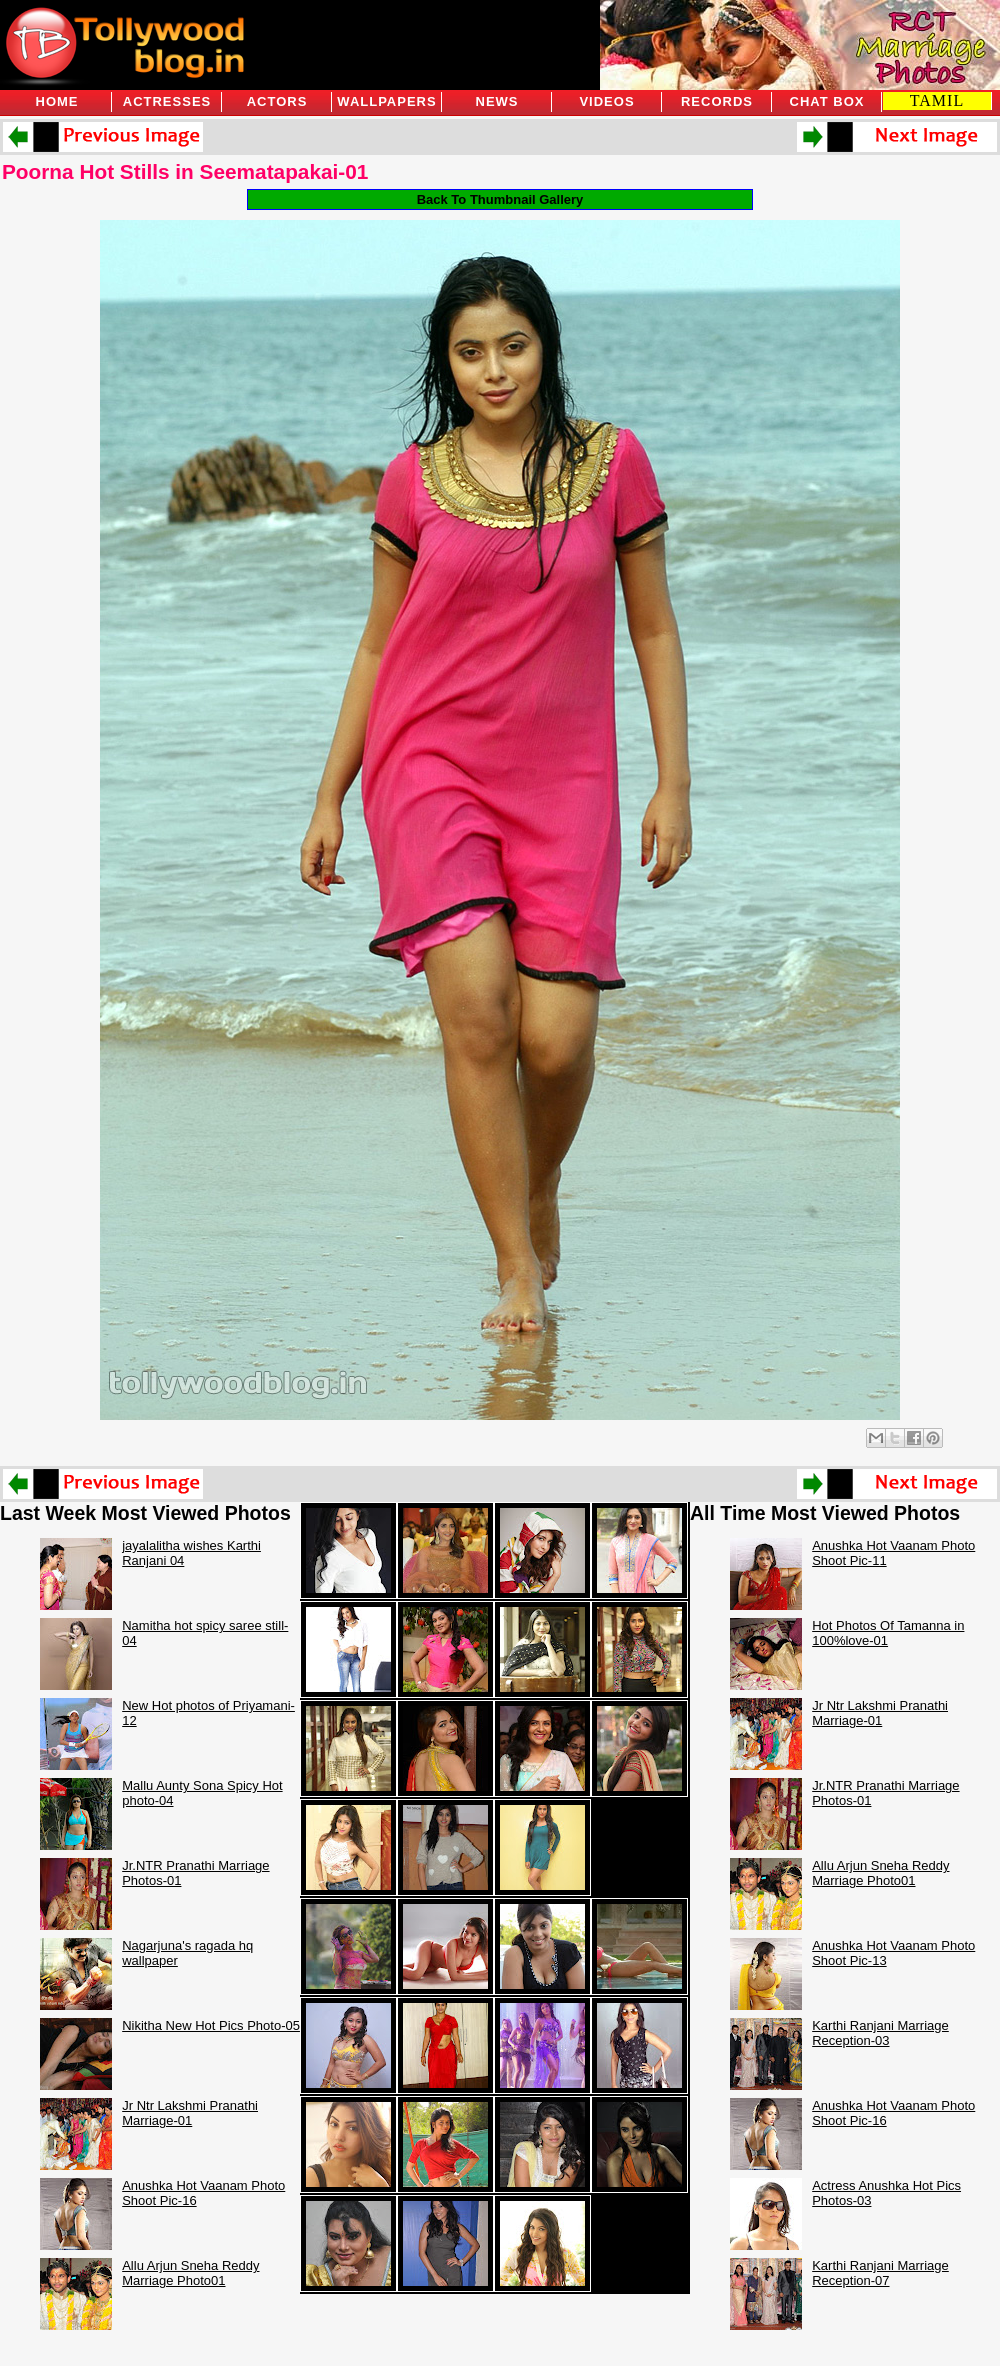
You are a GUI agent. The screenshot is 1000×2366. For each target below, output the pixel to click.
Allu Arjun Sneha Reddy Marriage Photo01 (190, 2273)
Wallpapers (386, 101)
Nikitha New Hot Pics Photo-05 (211, 2025)
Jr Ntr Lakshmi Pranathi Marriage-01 (190, 2113)
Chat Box (827, 101)
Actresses (167, 101)
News (497, 101)
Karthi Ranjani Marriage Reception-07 (880, 2273)
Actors (277, 101)
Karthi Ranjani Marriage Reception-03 (880, 2033)
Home (57, 101)
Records (717, 101)
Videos (606, 101)
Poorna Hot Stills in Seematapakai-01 (185, 171)
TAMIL (937, 100)
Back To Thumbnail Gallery (500, 199)
